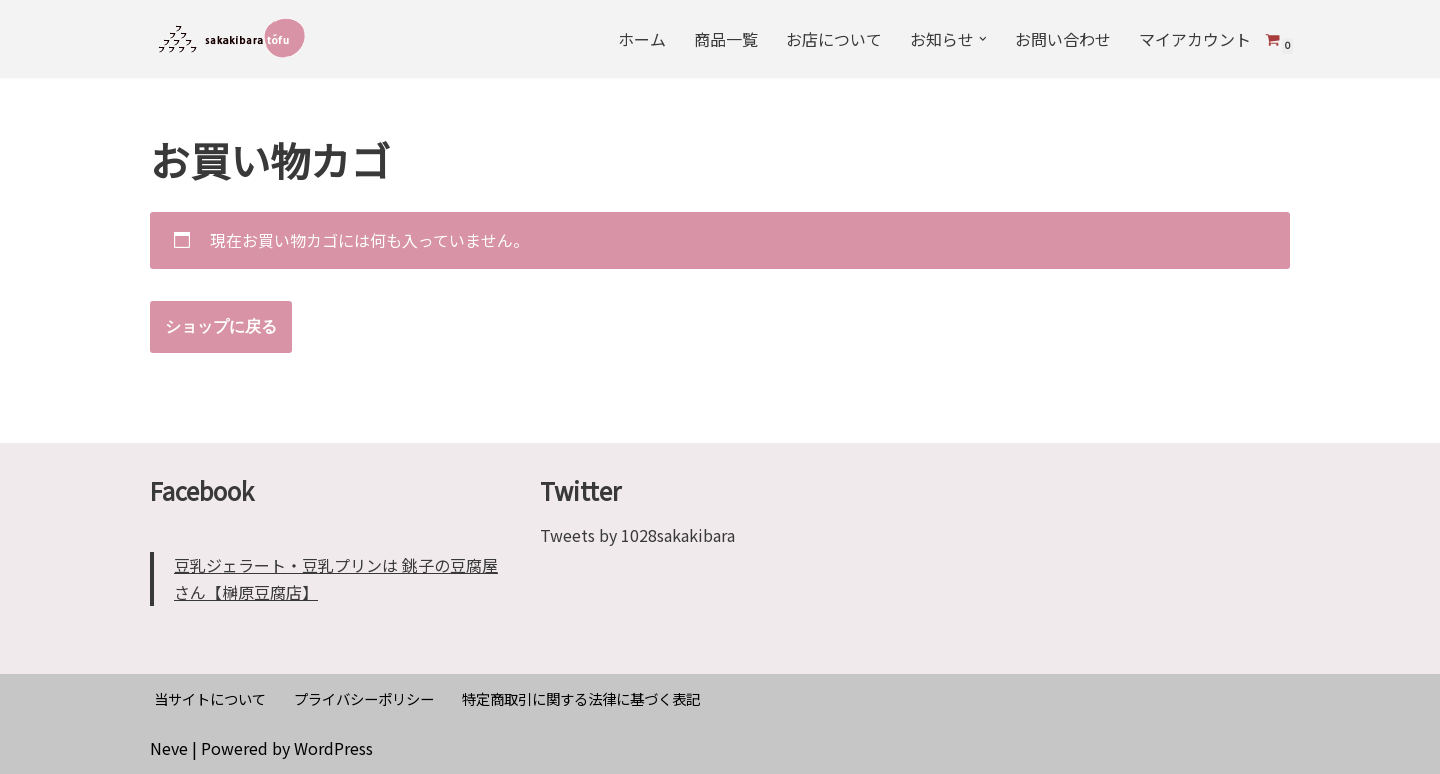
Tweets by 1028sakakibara (637, 535)
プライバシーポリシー (364, 698)
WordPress (333, 748)
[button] (983, 39)
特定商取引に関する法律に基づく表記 (581, 698)
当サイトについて (210, 698)
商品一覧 (726, 39)
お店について (834, 39)
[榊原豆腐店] (232, 39)
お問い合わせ (1063, 39)
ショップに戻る (221, 326)
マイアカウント (1195, 39)
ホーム (642, 39)
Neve (169, 748)
